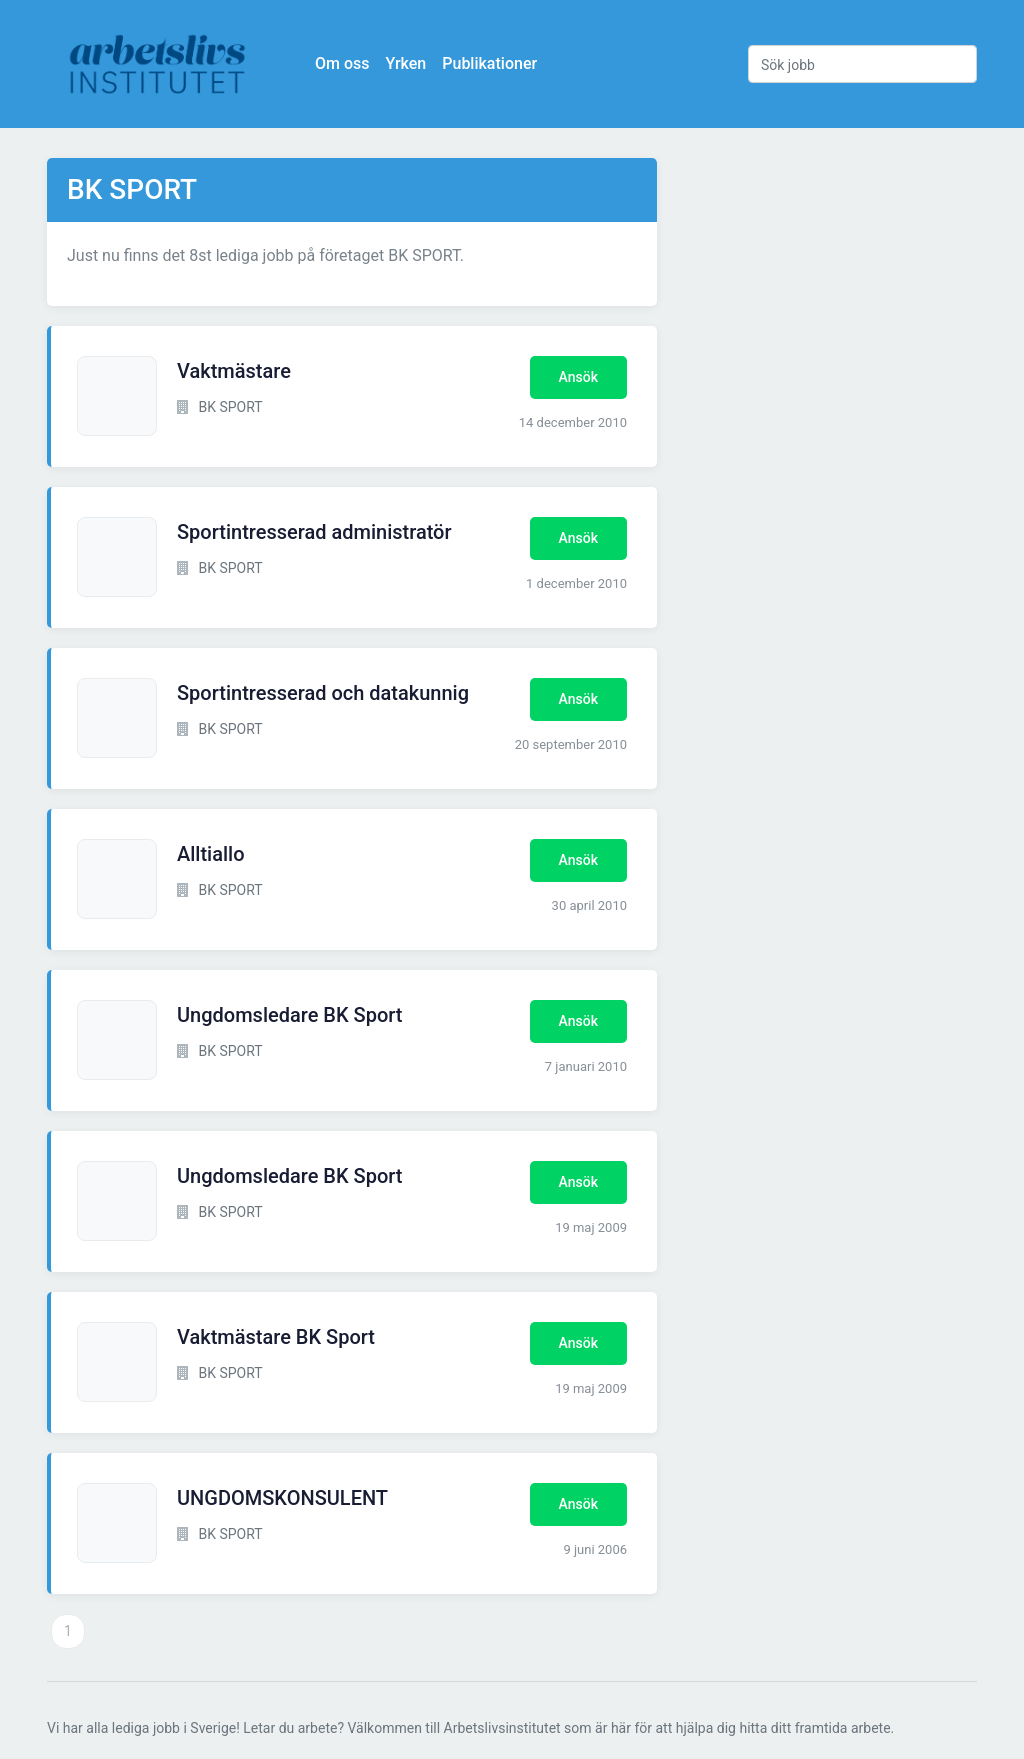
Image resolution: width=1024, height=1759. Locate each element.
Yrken (405, 63)
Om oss (342, 63)
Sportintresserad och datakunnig (323, 693)
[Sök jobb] (862, 64)
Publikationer (489, 63)
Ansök (578, 377)
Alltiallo (211, 854)
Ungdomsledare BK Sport (289, 1015)
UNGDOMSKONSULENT (282, 1498)
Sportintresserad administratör (314, 532)
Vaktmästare (234, 371)
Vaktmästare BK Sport (276, 1337)
